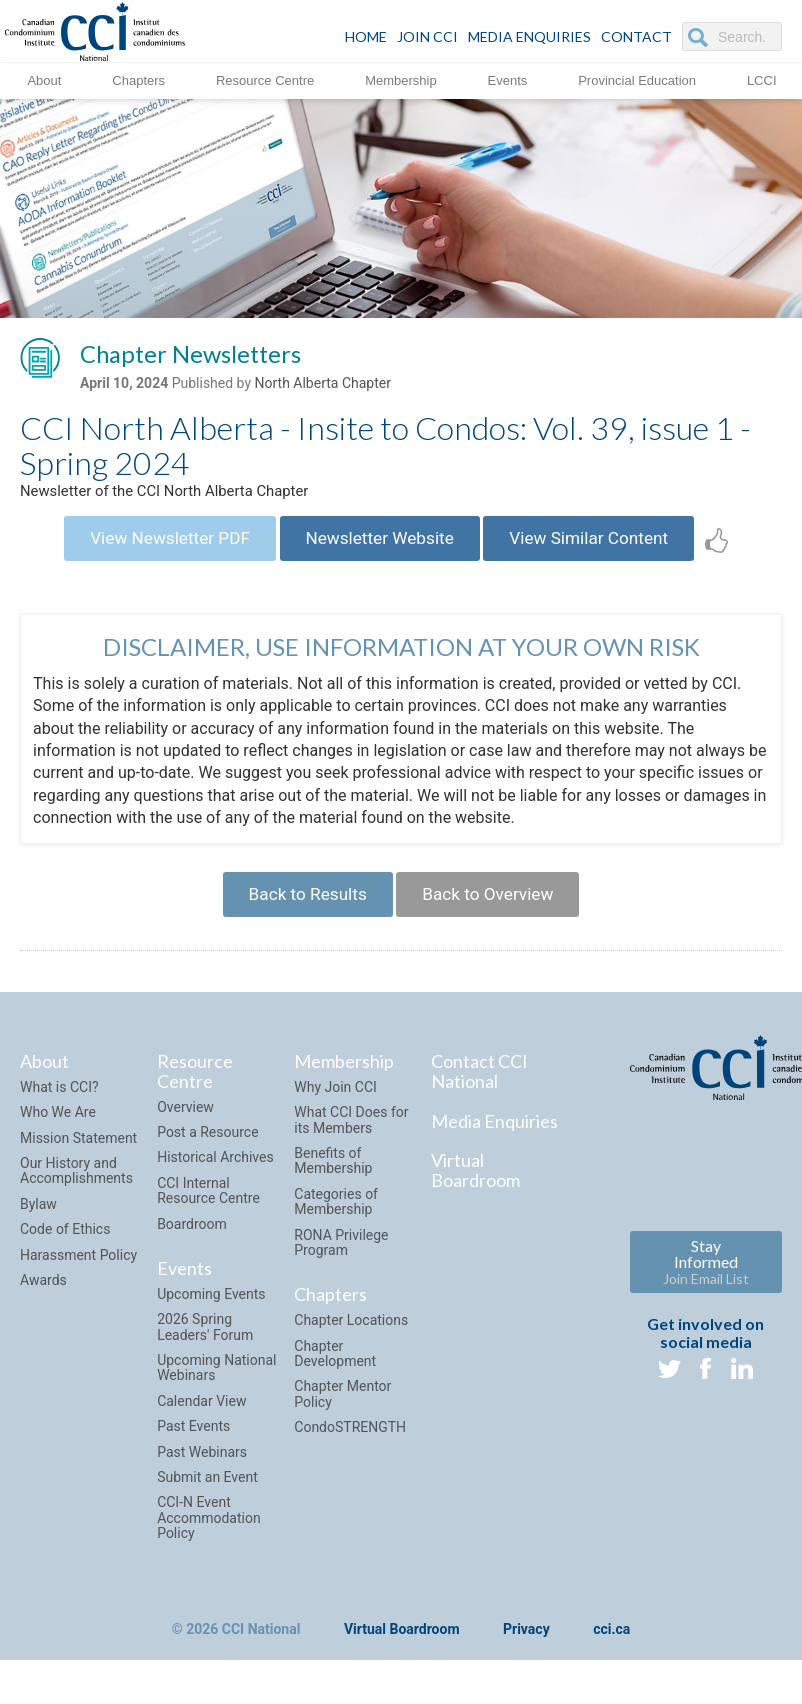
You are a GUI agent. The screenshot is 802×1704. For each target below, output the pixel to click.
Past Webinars (202, 1472)
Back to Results (300, 911)
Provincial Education (637, 79)
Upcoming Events (211, 1315)
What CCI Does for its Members (351, 1140)
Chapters (138, 79)
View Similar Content (604, 547)
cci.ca (611, 1650)
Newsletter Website (379, 547)
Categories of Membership (336, 1222)
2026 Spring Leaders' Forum (205, 1347)
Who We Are (58, 1133)
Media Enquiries (529, 36)
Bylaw (38, 1225)
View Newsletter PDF (154, 547)
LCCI (762, 79)
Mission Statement (78, 1159)
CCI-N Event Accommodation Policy (209, 1538)
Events (508, 79)
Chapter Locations (351, 1341)
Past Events (193, 1447)
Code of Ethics (65, 1250)
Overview (185, 1128)
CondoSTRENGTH (350, 1448)
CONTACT (636, 36)
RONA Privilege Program (341, 1262)
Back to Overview (494, 911)
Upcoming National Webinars (216, 1388)
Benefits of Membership (333, 1181)
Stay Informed (706, 1282)
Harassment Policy (78, 1275)
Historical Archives (215, 1178)
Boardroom (192, 1244)
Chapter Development (335, 1373)
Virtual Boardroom (475, 1191)
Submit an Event (207, 1498)
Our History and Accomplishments (76, 1191)
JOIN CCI (427, 36)
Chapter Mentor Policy (342, 1414)
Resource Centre (265, 79)
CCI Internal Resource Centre (208, 1211)
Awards (43, 1301)
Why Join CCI (335, 1108)
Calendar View (201, 1422)
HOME (366, 36)
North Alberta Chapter (323, 387)
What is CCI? (59, 1108)
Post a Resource (207, 1153)
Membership (401, 79)
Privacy (526, 1650)
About (44, 79)
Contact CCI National (479, 1092)
